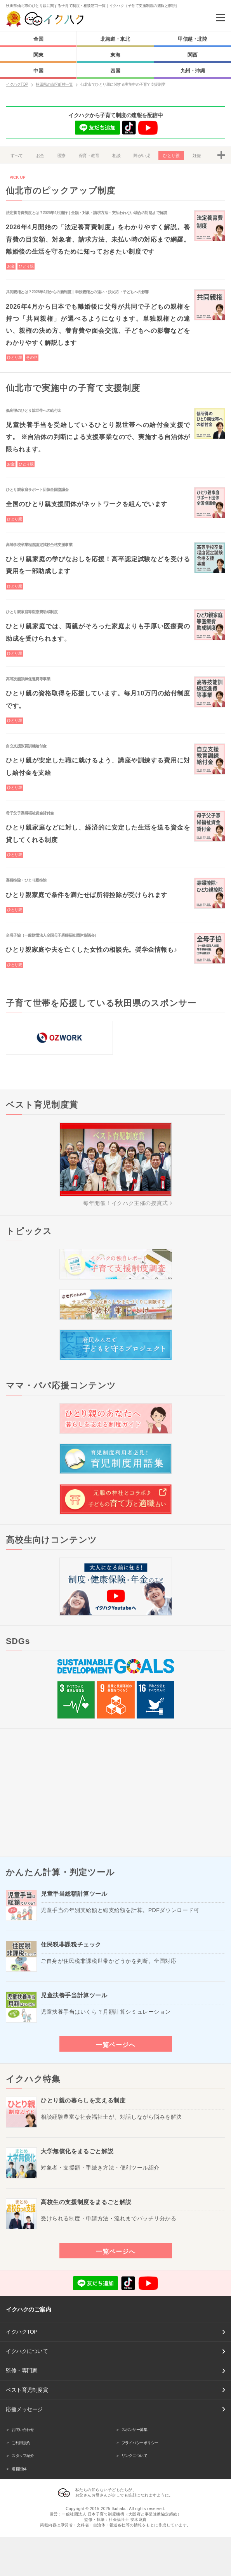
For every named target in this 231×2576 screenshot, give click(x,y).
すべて (16, 155)
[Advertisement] (115, 1792)
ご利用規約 (21, 2443)
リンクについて (135, 2455)
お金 (40, 155)
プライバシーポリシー (140, 2443)
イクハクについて (27, 2351)
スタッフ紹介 (23, 2455)
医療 (61, 155)
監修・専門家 (21, 2370)
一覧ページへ (115, 2044)
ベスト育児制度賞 (27, 2390)
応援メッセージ (24, 2409)
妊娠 (197, 155)
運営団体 (19, 2469)
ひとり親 (171, 155)
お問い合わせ (23, 2429)
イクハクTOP (21, 2332)
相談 (116, 155)
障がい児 (142, 155)
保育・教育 (89, 155)
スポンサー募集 (135, 2429)
